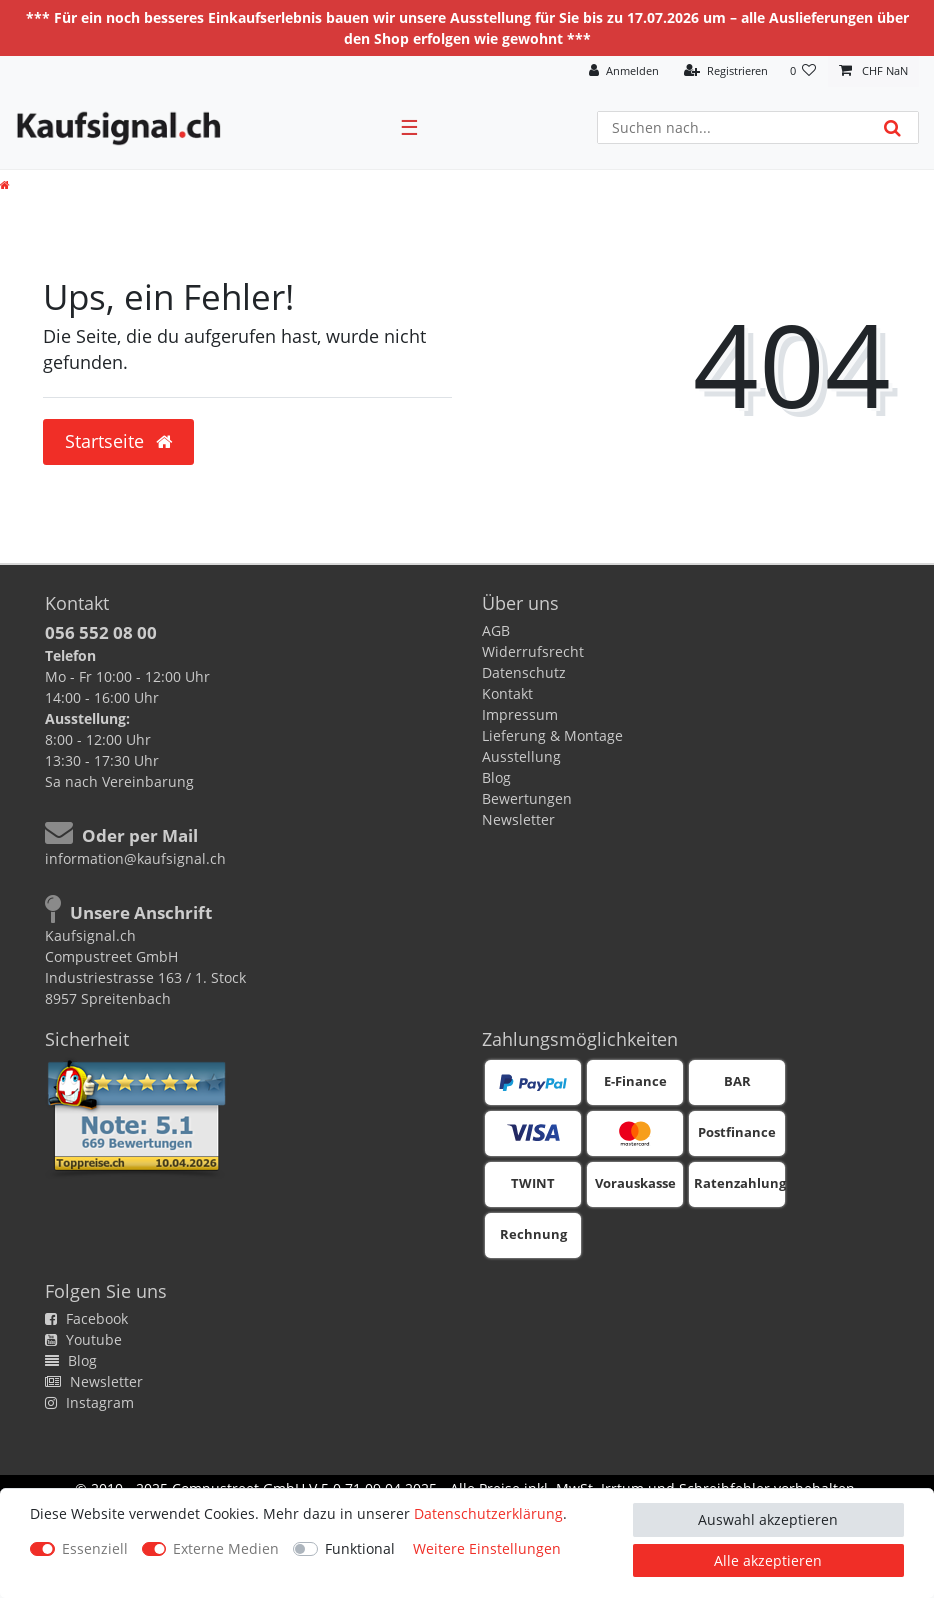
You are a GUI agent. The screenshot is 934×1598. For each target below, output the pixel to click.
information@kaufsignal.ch (135, 858)
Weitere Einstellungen (487, 1548)
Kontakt (507, 693)
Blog (496, 777)
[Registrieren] (726, 71)
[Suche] (892, 127)
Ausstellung (521, 756)
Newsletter (518, 819)
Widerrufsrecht (533, 651)
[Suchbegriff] (732, 127)
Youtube (83, 1339)
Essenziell (95, 1548)
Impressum (520, 714)
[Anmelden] (624, 71)
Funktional (360, 1548)
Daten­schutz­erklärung (488, 1513)
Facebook (86, 1318)
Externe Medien (226, 1548)
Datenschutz (524, 672)
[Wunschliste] (803, 71)
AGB (496, 630)
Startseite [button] (118, 441)
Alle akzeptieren (768, 1560)
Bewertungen (527, 798)
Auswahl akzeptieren (768, 1519)
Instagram (89, 1402)
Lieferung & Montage (552, 735)
